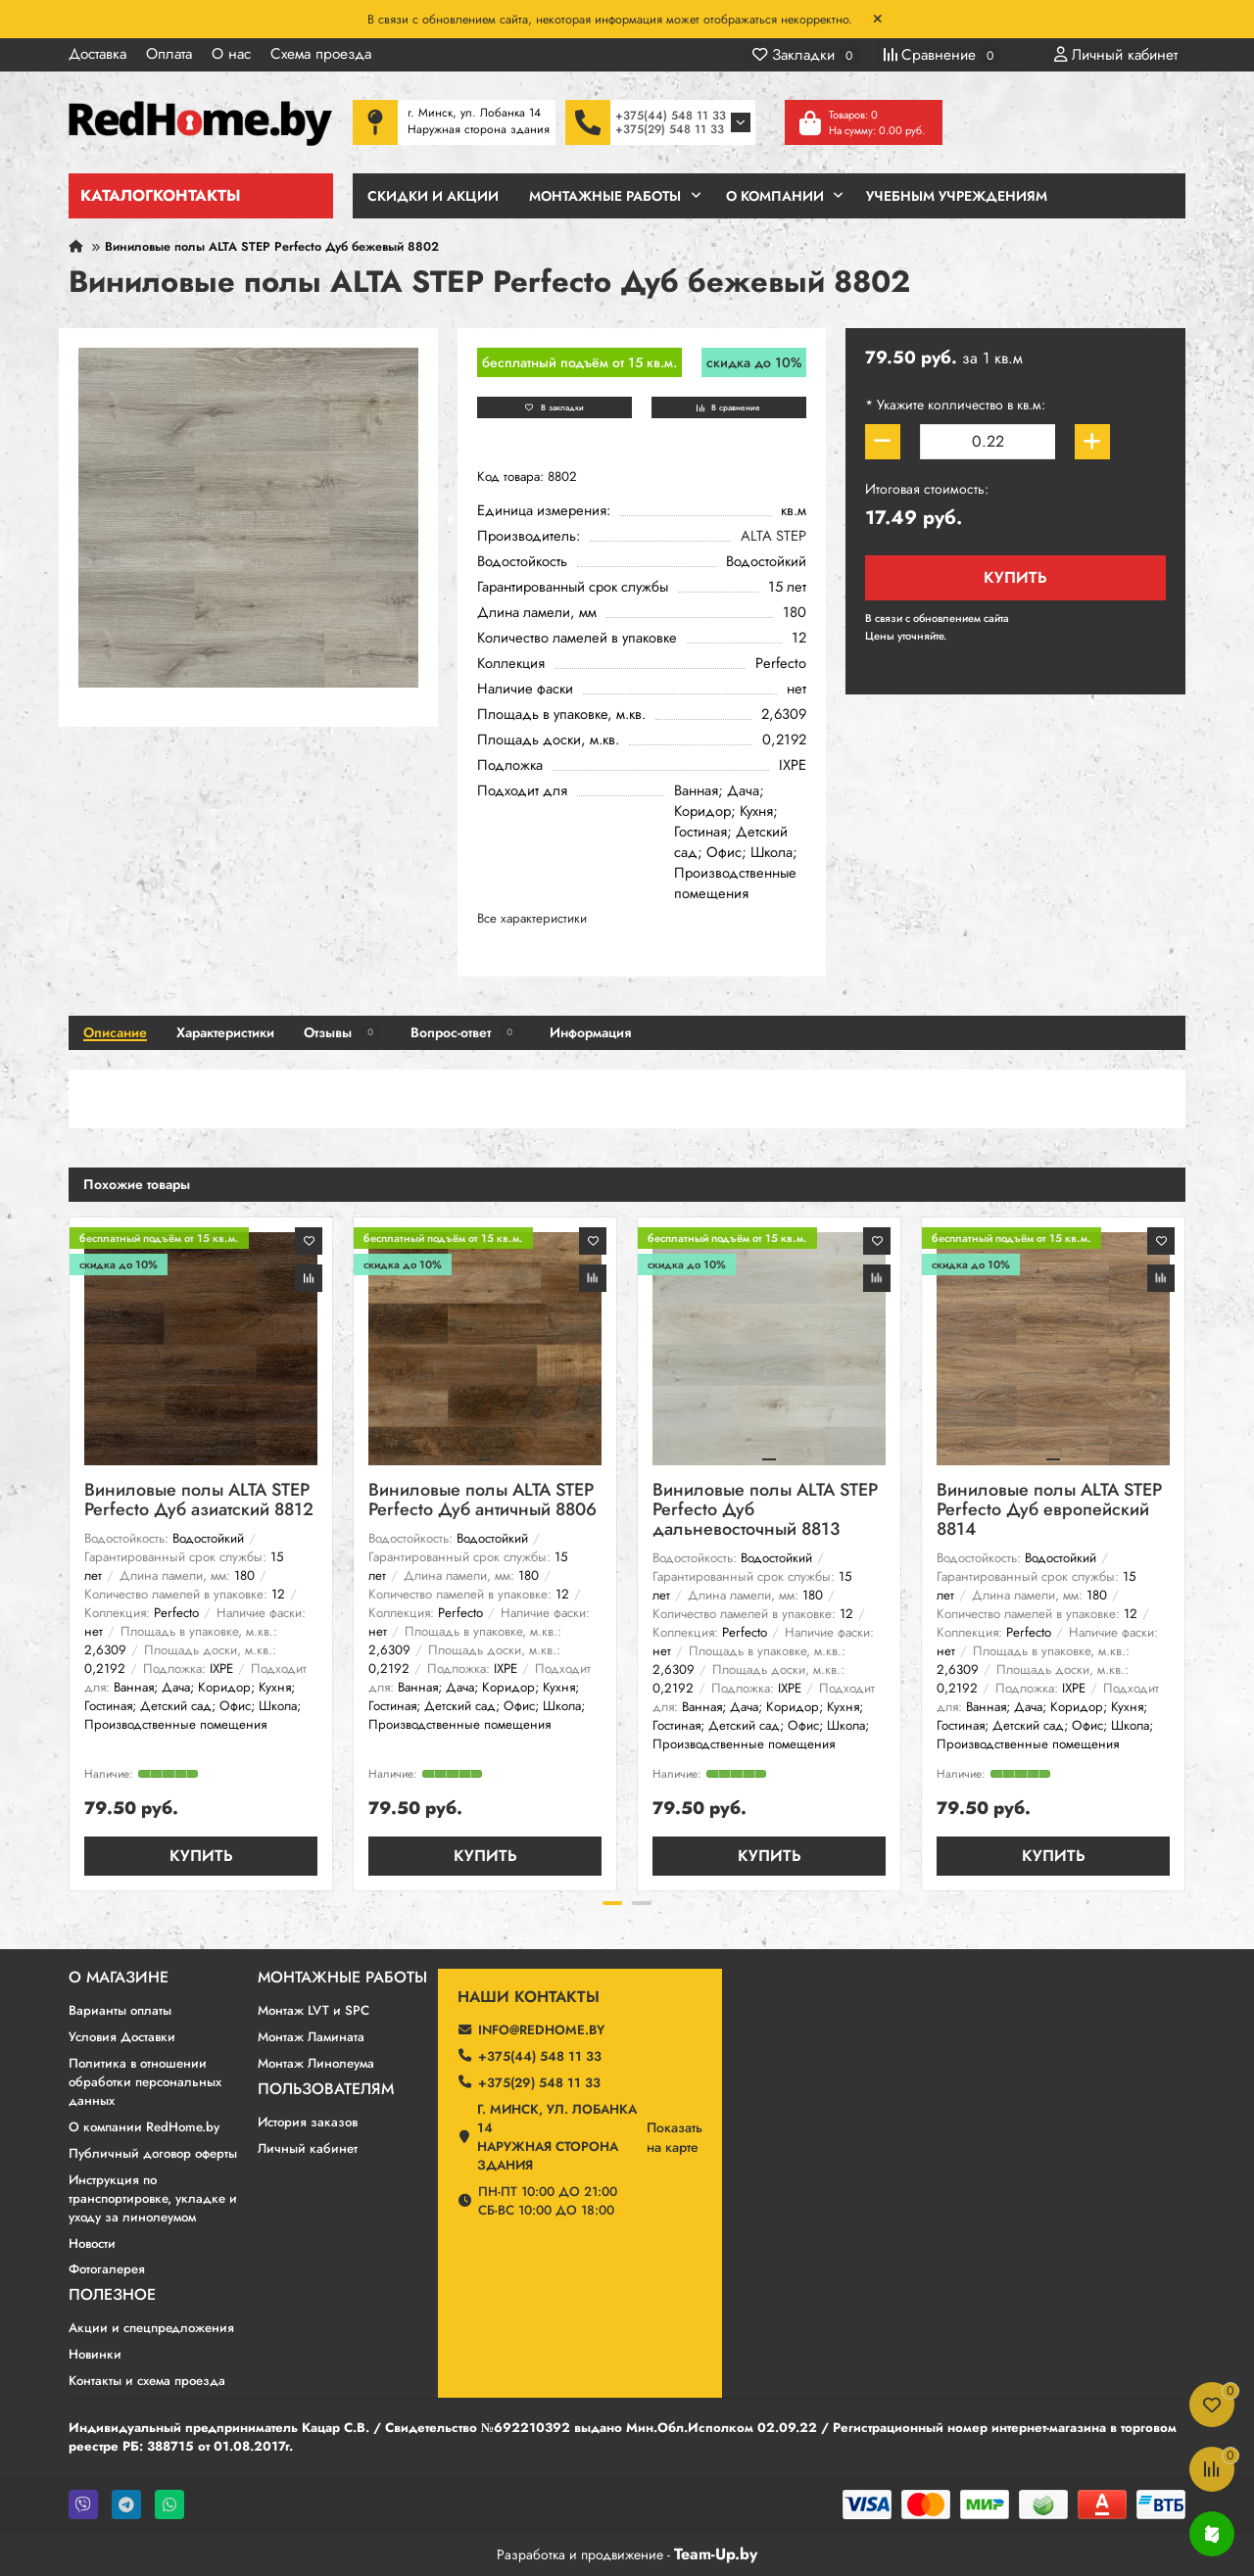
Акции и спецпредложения (151, 2327)
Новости (92, 2243)
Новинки (95, 2354)
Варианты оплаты (120, 2010)
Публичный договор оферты (153, 2153)
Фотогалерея (107, 2269)
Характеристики (225, 1032)
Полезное (112, 2295)
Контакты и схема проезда (147, 2380)
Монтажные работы (342, 1977)
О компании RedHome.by (144, 2127)
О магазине (119, 1977)
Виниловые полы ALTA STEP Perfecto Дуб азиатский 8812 (199, 1501)
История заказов (308, 2122)
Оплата (169, 54)
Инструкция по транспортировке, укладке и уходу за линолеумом (153, 2198)
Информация (590, 1032)
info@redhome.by (541, 2030)
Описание (115, 1032)
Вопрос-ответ (465, 1032)
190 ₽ (1026, 618)
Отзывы (342, 1032)
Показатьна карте (674, 2137)
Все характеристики (532, 918)
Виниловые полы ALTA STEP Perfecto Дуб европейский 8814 (1049, 1511)
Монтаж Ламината (311, 2036)
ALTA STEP (773, 536)
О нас (231, 54)
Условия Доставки (122, 2036)
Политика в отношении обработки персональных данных (145, 2082)
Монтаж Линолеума (316, 2063)
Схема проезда (320, 54)
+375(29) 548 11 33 (669, 129)
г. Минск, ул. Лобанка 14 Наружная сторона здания (557, 2137)
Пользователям (326, 2089)
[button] (612, 1903)
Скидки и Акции (433, 196)
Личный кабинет (308, 2148)
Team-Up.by (715, 2554)
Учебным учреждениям (956, 196)
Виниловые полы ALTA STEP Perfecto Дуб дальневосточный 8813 (765, 1511)
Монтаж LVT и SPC (313, 2010)
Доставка (97, 54)
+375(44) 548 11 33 (670, 115)
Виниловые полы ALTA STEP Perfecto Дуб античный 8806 (482, 1501)
